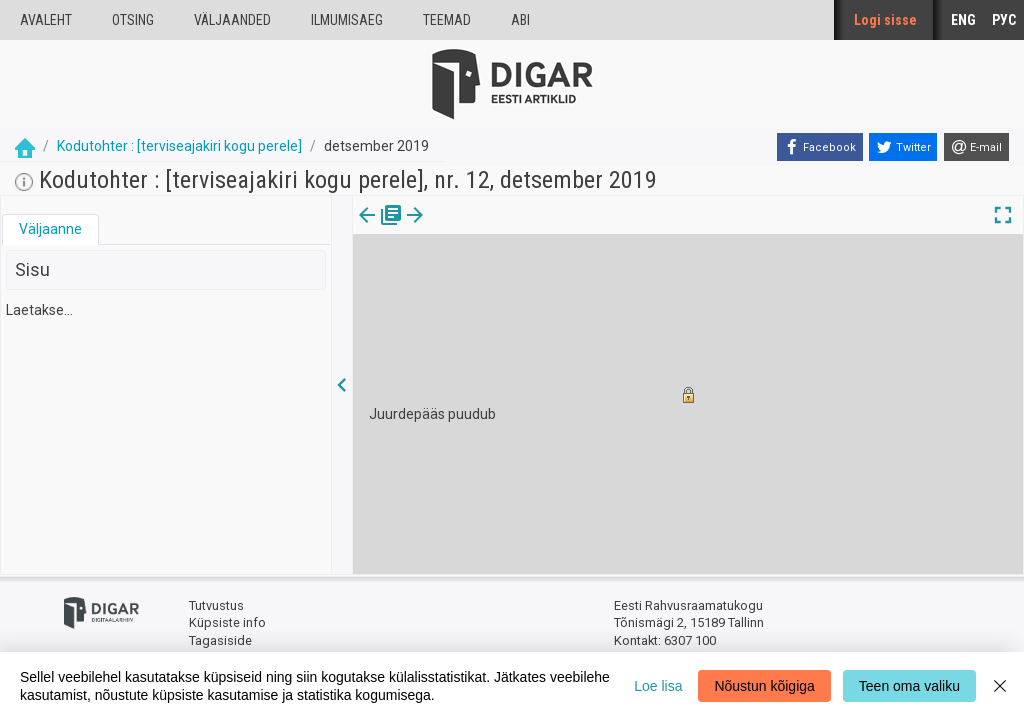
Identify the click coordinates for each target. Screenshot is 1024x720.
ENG (963, 20)
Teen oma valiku (909, 686)
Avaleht (46, 20)
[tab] (50, 229)
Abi (520, 20)
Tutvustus (216, 605)
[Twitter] (903, 147)
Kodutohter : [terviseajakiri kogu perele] (179, 146)
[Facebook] (820, 147)
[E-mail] (976, 147)
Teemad (447, 20)
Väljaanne (50, 229)
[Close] (1000, 686)
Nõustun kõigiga (764, 686)
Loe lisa (658, 686)
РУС (1004, 20)
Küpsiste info (227, 622)
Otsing (133, 20)
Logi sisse (885, 20)
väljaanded (232, 20)
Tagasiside (220, 640)
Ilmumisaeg (347, 20)
